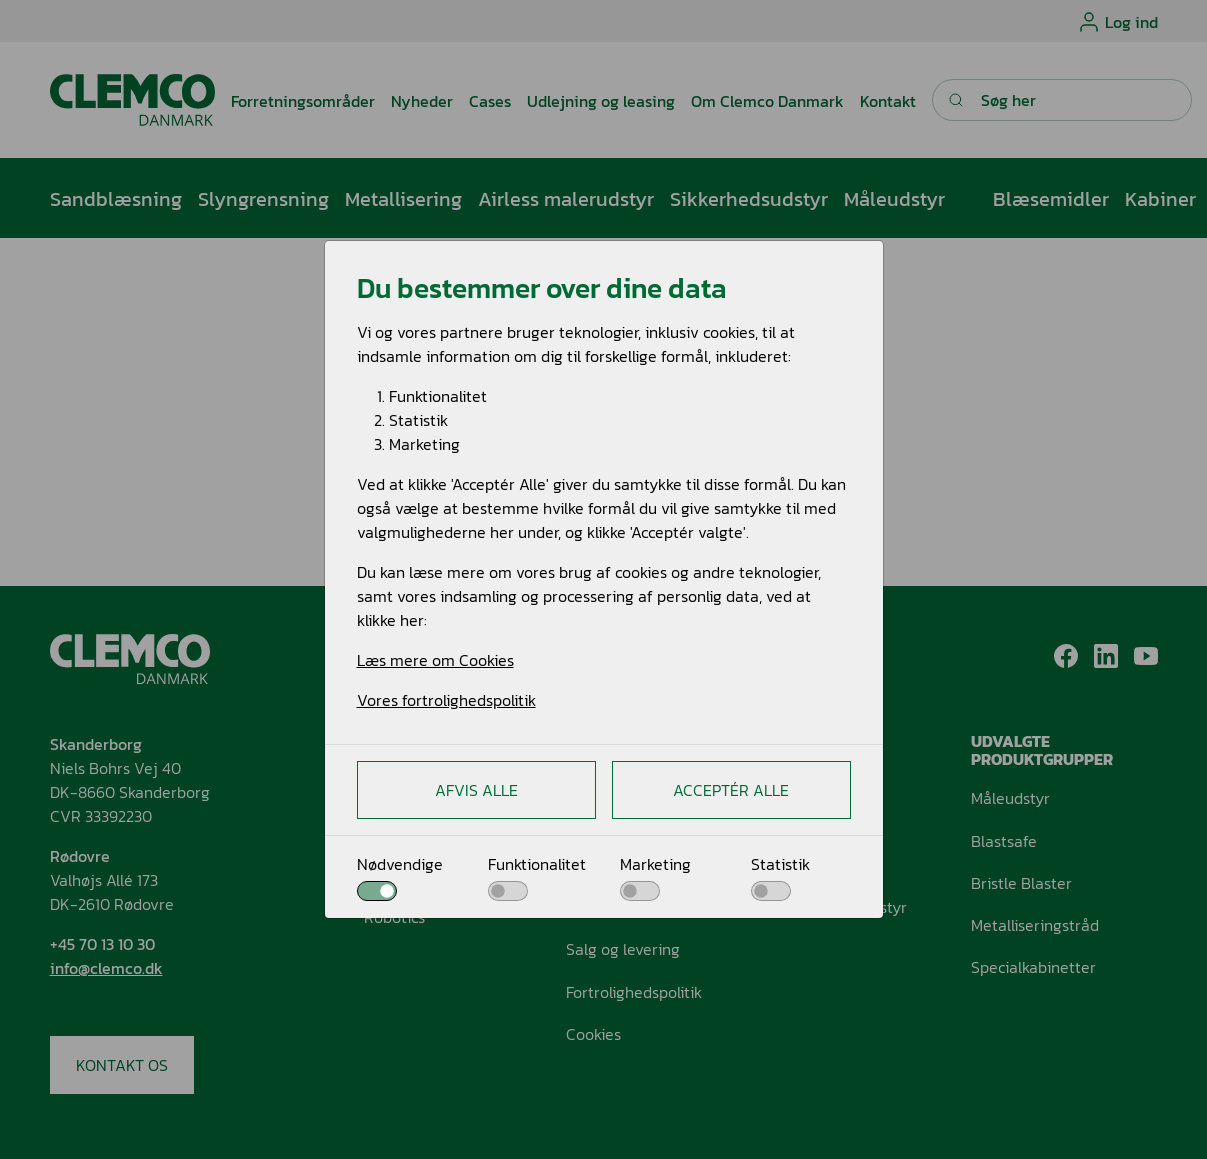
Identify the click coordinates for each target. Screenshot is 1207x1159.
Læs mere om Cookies (435, 660)
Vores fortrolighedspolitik (446, 700)
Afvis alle (476, 790)
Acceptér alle (731, 790)
